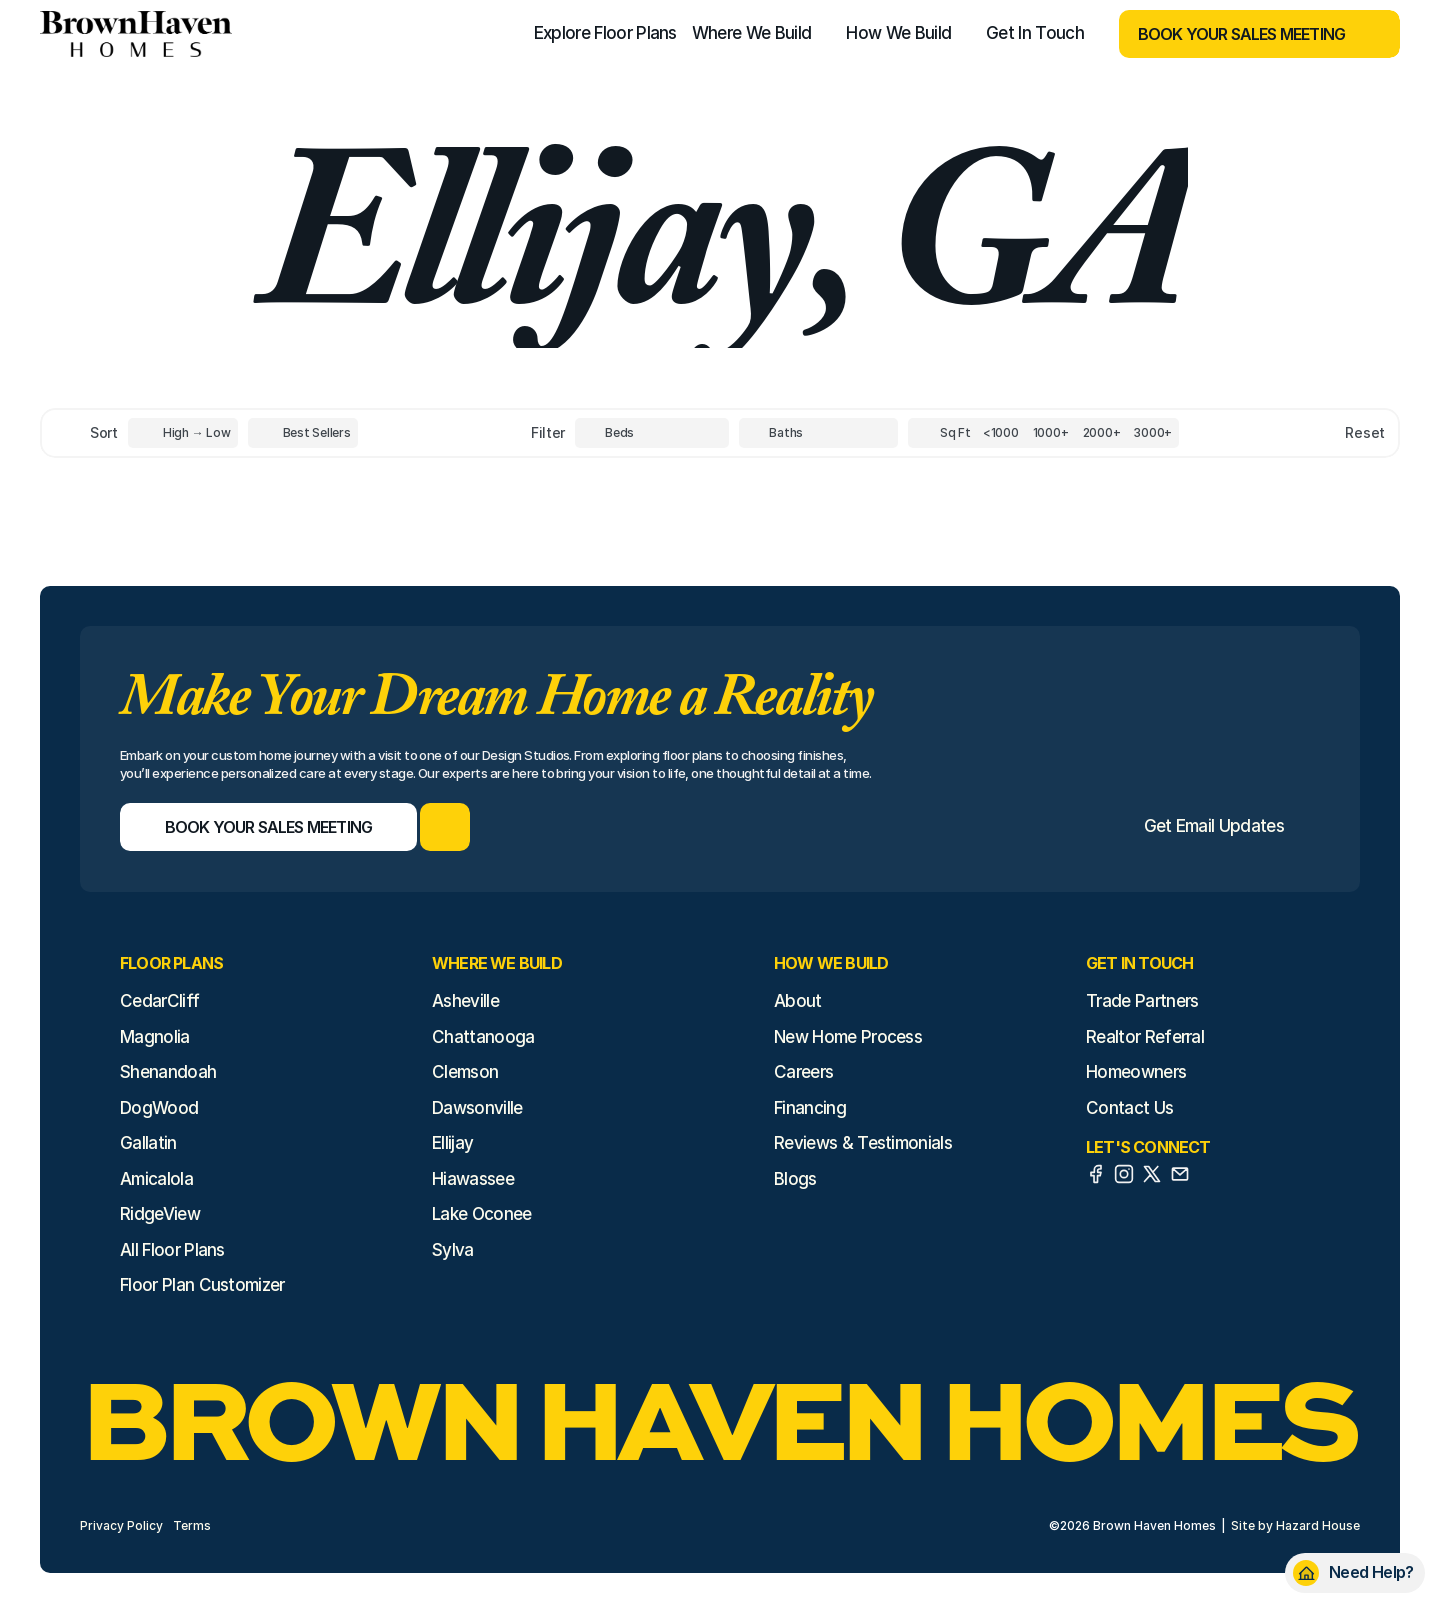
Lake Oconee (482, 1214)
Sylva (453, 1250)
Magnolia (155, 1037)
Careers (803, 1072)
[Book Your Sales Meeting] (1234, 34)
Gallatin (148, 1143)
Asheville (465, 1001)
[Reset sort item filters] (1322, 433)
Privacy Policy (121, 1525)
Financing (810, 1108)
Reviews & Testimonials (863, 1143)
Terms (192, 1525)
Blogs (795, 1179)
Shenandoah (168, 1072)
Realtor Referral (1145, 1037)
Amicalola (156, 1179)
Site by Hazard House (1295, 1525)
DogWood (159, 1108)
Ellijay (452, 1143)
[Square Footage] (1001, 433)
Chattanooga (483, 1037)
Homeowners (1136, 1072)
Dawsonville (477, 1108)
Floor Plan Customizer (202, 1285)
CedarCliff (159, 1001)
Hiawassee (473, 1179)
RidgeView (160, 1214)
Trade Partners (1142, 1001)
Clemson (465, 1072)
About (798, 1001)
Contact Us (1129, 1108)
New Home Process (848, 1037)
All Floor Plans (172, 1250)
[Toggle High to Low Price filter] (183, 433)
